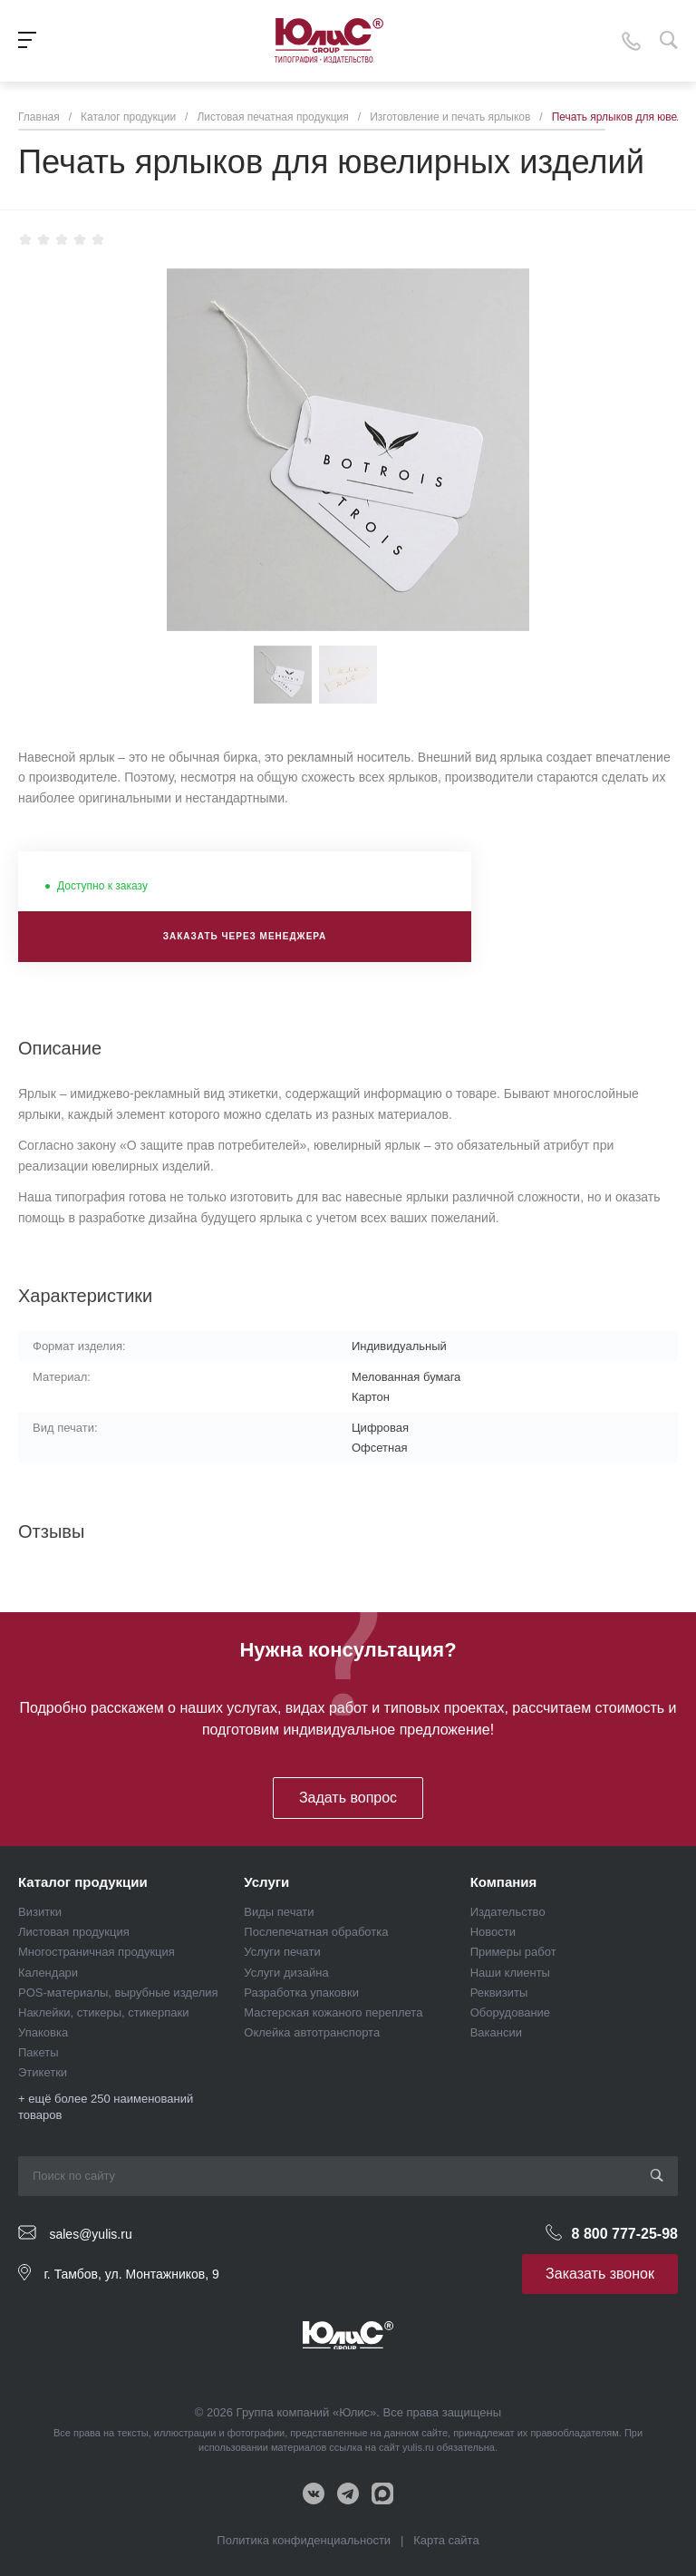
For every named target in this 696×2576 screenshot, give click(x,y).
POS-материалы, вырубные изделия (118, 1992)
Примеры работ (513, 1952)
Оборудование (510, 2012)
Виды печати (279, 1912)
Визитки (40, 1912)
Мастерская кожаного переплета (333, 2012)
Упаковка (43, 2032)
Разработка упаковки (301, 1992)
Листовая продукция (74, 1932)
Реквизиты (499, 1992)
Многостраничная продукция (96, 1952)
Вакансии (496, 2032)
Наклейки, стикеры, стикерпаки (103, 2012)
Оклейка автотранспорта (312, 2032)
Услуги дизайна (286, 1972)
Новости (493, 1932)
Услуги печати (282, 1952)
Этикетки (42, 2072)
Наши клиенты (510, 1972)
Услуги (266, 1882)
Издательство (508, 1912)
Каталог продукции (83, 1882)
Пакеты (38, 2052)
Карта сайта (445, 2540)
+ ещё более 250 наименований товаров (105, 2107)
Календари (48, 1972)
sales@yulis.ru (90, 2233)
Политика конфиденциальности (304, 2540)
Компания (503, 1882)
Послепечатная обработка (316, 1932)
